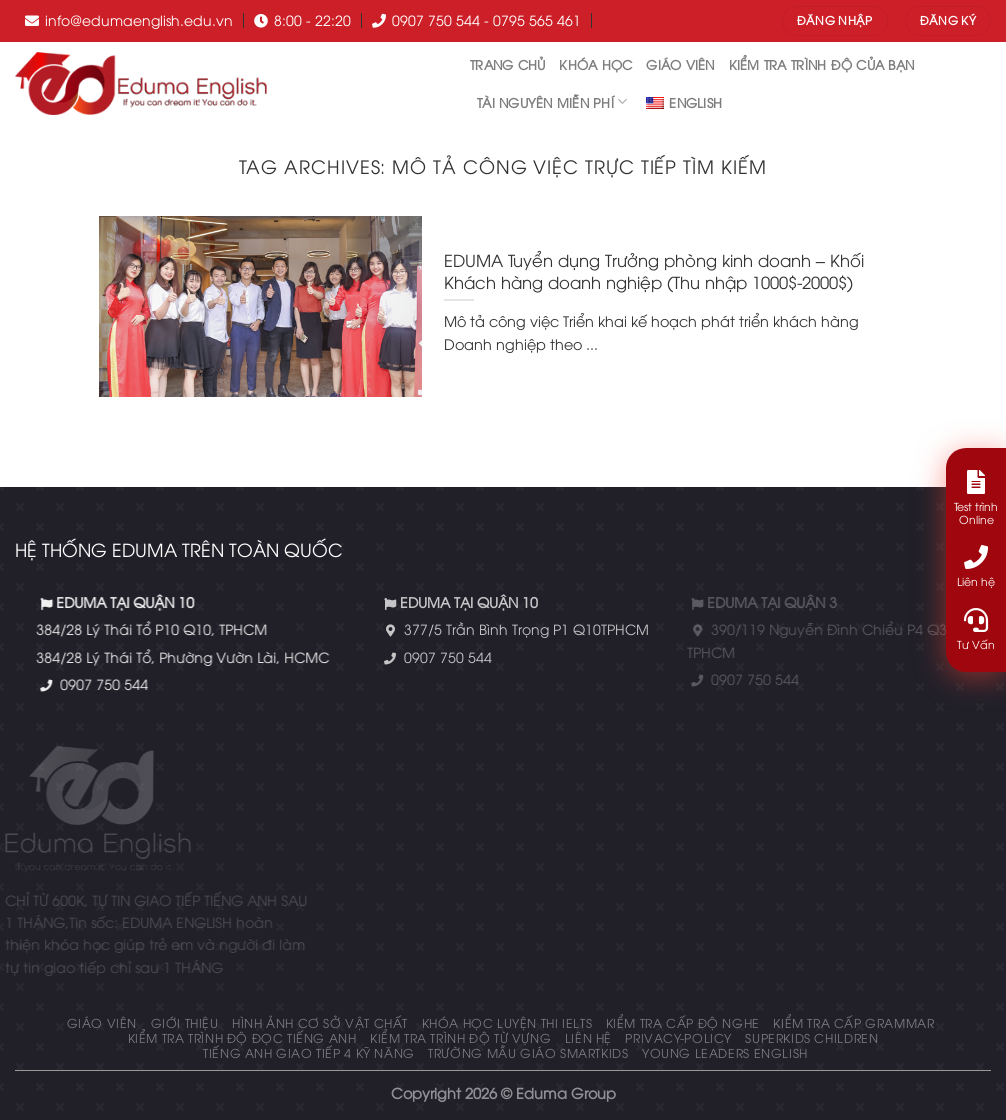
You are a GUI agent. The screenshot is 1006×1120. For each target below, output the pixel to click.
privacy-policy (678, 1037)
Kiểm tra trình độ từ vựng (460, 1037)
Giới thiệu (185, 1022)
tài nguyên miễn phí (552, 101)
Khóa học (595, 64)
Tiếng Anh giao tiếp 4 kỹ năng (309, 1052)
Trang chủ (507, 64)
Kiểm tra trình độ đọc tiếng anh (242, 1037)
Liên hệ (588, 1037)
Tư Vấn (976, 629)
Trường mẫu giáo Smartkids (528, 1052)
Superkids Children (811, 1037)
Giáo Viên (680, 64)
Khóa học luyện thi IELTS (507, 1022)
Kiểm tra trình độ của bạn (821, 64)
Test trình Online (976, 498)
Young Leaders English (725, 1052)
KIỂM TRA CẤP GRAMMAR (853, 1022)
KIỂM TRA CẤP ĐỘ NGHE (683, 1022)
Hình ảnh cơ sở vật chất (320, 1022)
